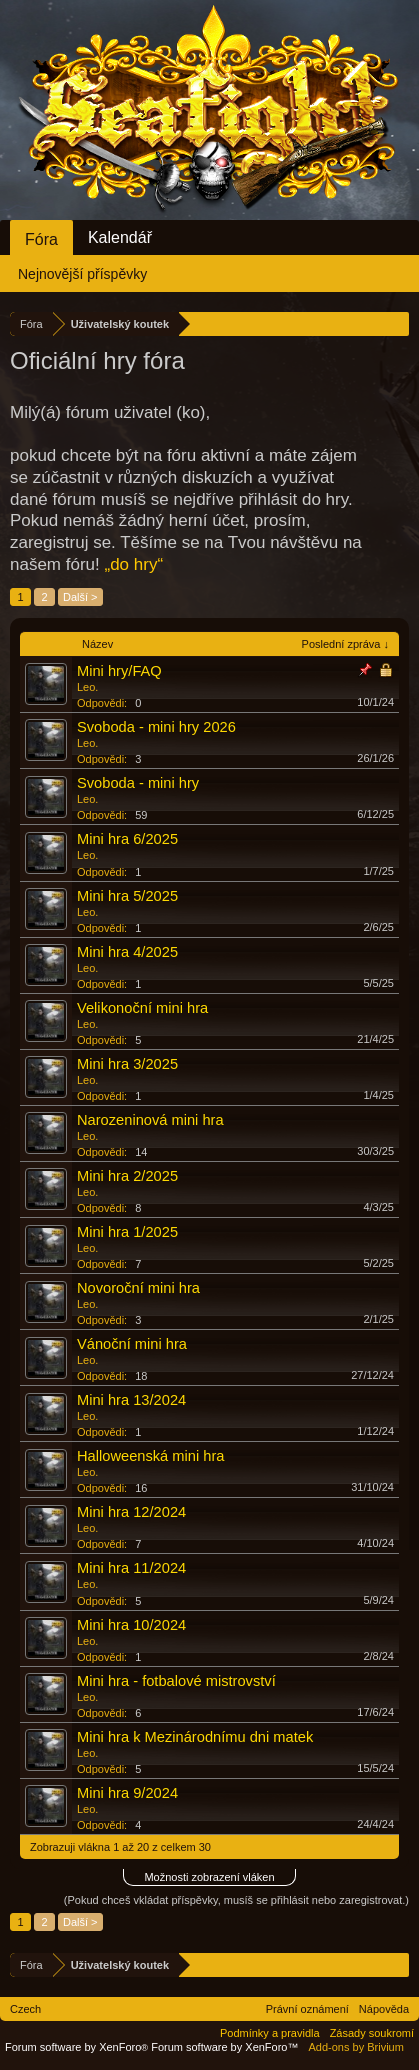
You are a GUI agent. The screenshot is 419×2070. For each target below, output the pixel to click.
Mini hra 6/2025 (127, 839)
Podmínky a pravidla (270, 2033)
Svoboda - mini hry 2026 (156, 727)
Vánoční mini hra (132, 1344)
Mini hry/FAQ (119, 671)
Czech (25, 2009)
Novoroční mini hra (138, 1288)
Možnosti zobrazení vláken (209, 1877)
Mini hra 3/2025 (127, 1064)
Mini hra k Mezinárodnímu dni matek (195, 1737)
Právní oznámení (307, 2009)
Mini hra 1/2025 (127, 1232)
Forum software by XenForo (78, 2047)
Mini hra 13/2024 (131, 1400)
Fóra (41, 239)
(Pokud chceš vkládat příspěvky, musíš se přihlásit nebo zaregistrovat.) (236, 1900)
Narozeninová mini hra (150, 1120)
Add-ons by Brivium (356, 2047)
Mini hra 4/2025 (127, 952)
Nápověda (384, 2009)
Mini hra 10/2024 (131, 1625)
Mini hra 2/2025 (127, 1176)
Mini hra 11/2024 (131, 1568)
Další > (80, 597)
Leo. (87, 687)
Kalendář (120, 237)
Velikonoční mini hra (142, 1008)
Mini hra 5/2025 (127, 896)
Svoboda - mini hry (138, 783)
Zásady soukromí (372, 2033)
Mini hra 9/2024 (127, 1793)
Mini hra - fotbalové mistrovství (176, 1681)
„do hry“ (134, 564)
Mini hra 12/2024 (131, 1512)
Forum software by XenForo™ (224, 2047)
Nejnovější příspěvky (82, 274)
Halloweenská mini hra (150, 1456)
